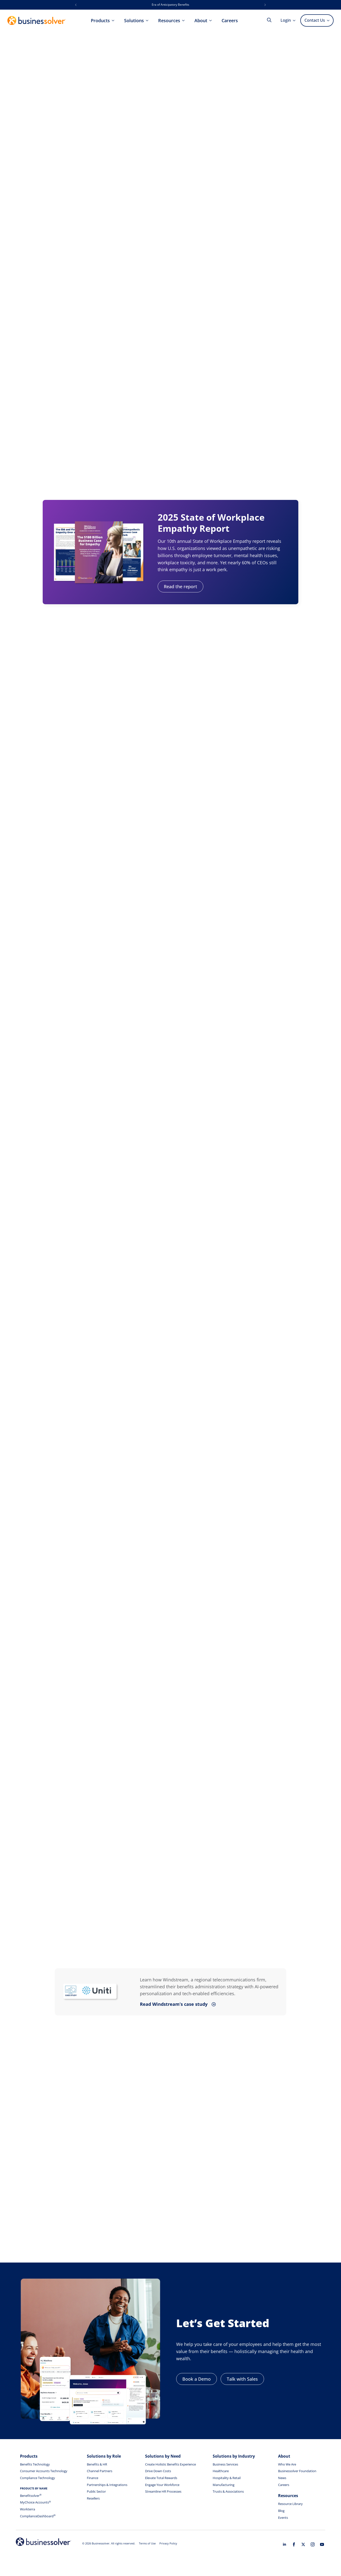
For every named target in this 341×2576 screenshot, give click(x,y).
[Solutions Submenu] (148, 20)
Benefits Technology (35, 2464)
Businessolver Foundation (297, 2471)
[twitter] (303, 2544)
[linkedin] (284, 2544)
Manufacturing (223, 2485)
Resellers (93, 2498)
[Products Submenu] (114, 20)
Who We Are (287, 2464)
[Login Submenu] (295, 20)
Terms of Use (147, 2543)
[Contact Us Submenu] (329, 20)
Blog (281, 2510)
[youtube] (322, 2544)
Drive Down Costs (158, 2471)
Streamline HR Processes (163, 2491)
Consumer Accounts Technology (43, 2471)
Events (283, 2517)
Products (100, 20)
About (200, 20)
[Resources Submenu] (184, 20)
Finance (92, 2478)
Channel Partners (99, 2471)
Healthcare (221, 2471)
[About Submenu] (212, 20)
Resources (169, 20)
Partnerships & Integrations (107, 2485)
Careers (230, 20)
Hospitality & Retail (227, 2478)
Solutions (134, 20)
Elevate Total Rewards (161, 2478)
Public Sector (96, 2491)
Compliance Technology (37, 2478)
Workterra (27, 2509)
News (282, 2478)
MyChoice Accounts (35, 2502)
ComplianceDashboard (38, 2516)
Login (286, 20)
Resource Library (290, 2504)
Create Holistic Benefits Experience (170, 2464)
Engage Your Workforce (162, 2485)
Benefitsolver (30, 2495)
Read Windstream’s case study (178, 2004)
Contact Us (314, 20)
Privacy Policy (168, 2543)
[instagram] (312, 2544)
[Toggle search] (269, 20)
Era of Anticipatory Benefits (170, 4)
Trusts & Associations (228, 2491)
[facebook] (294, 2544)
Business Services (225, 2464)
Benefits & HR (97, 2464)
